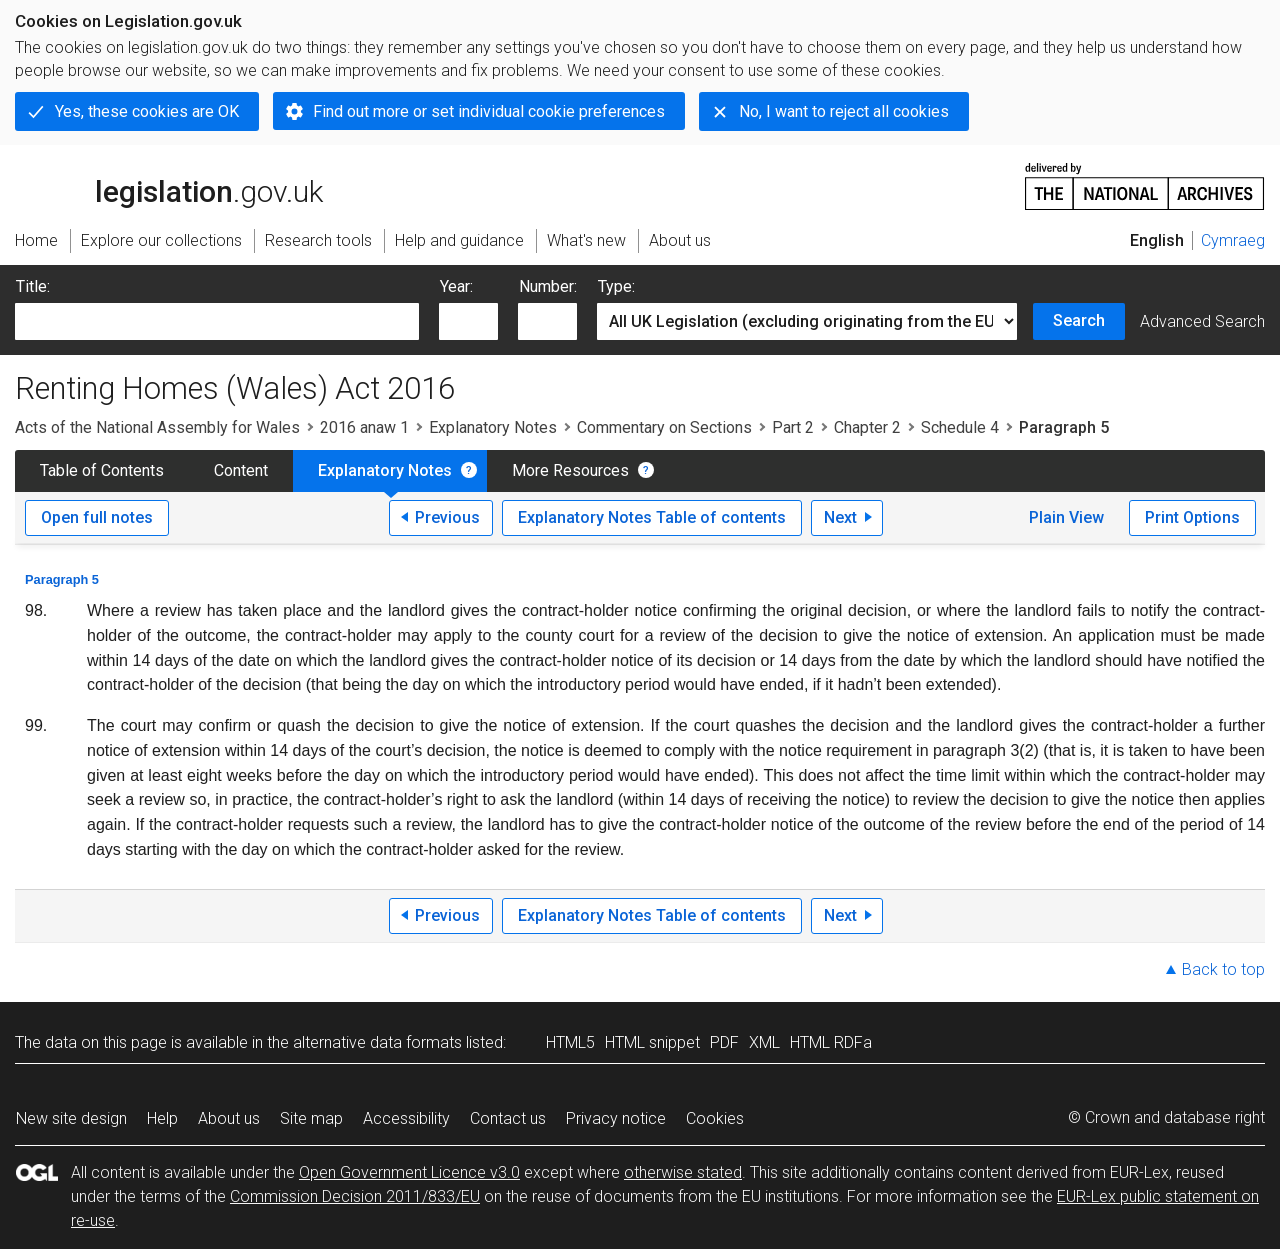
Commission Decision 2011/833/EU (355, 1196)
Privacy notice (616, 1118)
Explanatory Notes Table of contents (652, 517)
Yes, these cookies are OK (147, 111)
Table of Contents (102, 470)
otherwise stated (683, 1172)
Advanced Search (1202, 321)
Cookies (715, 1118)
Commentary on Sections (664, 427)
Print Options (1192, 517)
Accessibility (406, 1118)
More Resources (570, 470)
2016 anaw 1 (364, 427)
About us (229, 1118)
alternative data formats (377, 1042)
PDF (724, 1042)
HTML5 (570, 1042)
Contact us (508, 1118)
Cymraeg (1233, 240)
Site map (311, 1118)
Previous (447, 517)
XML (764, 1042)
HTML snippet (652, 1042)
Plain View (1066, 517)
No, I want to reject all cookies (844, 111)
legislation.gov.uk (169, 185)
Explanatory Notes (493, 427)
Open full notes (97, 517)
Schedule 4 (960, 427)
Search (1079, 320)
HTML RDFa (831, 1042)
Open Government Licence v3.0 (409, 1172)
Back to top (1223, 969)
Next (840, 517)
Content (241, 470)
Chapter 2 (867, 427)
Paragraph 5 (62, 579)
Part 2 (793, 427)
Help (162, 1118)
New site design (71, 1118)
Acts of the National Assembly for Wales (157, 427)
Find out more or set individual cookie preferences (489, 111)
